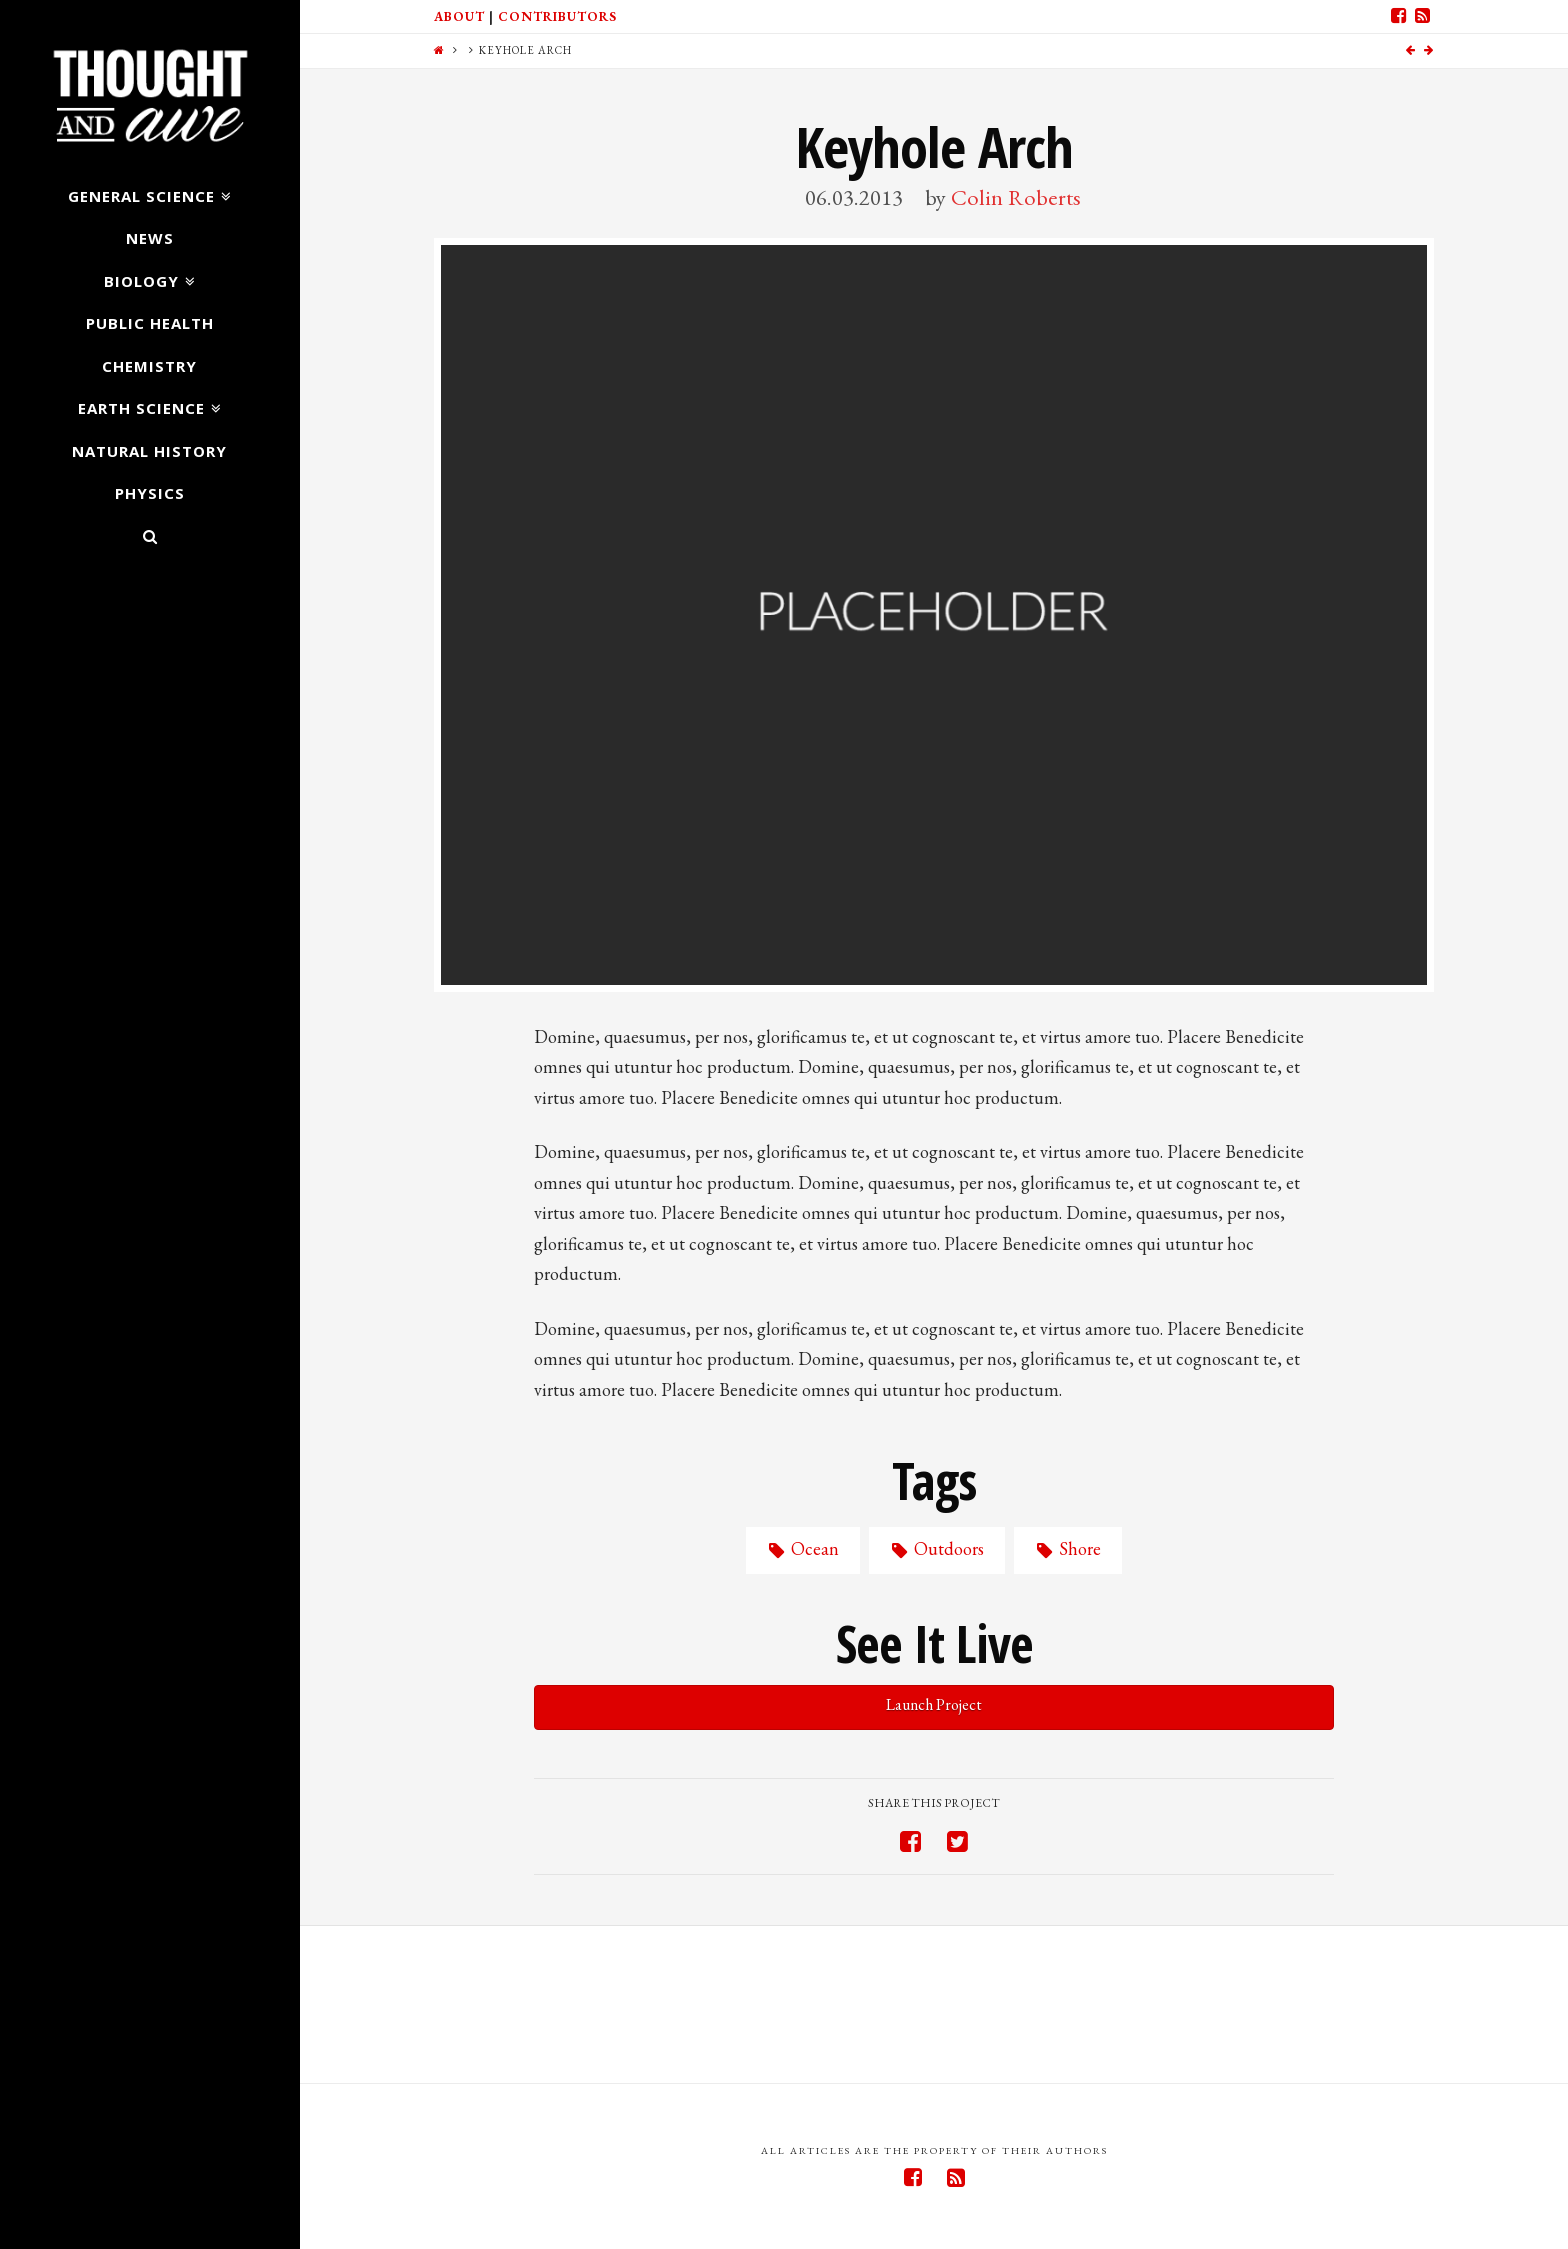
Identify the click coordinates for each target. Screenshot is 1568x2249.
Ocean (802, 1548)
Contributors (557, 16)
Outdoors (936, 1548)
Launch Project (934, 1704)
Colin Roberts (1016, 197)
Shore (1067, 1548)
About (459, 16)
